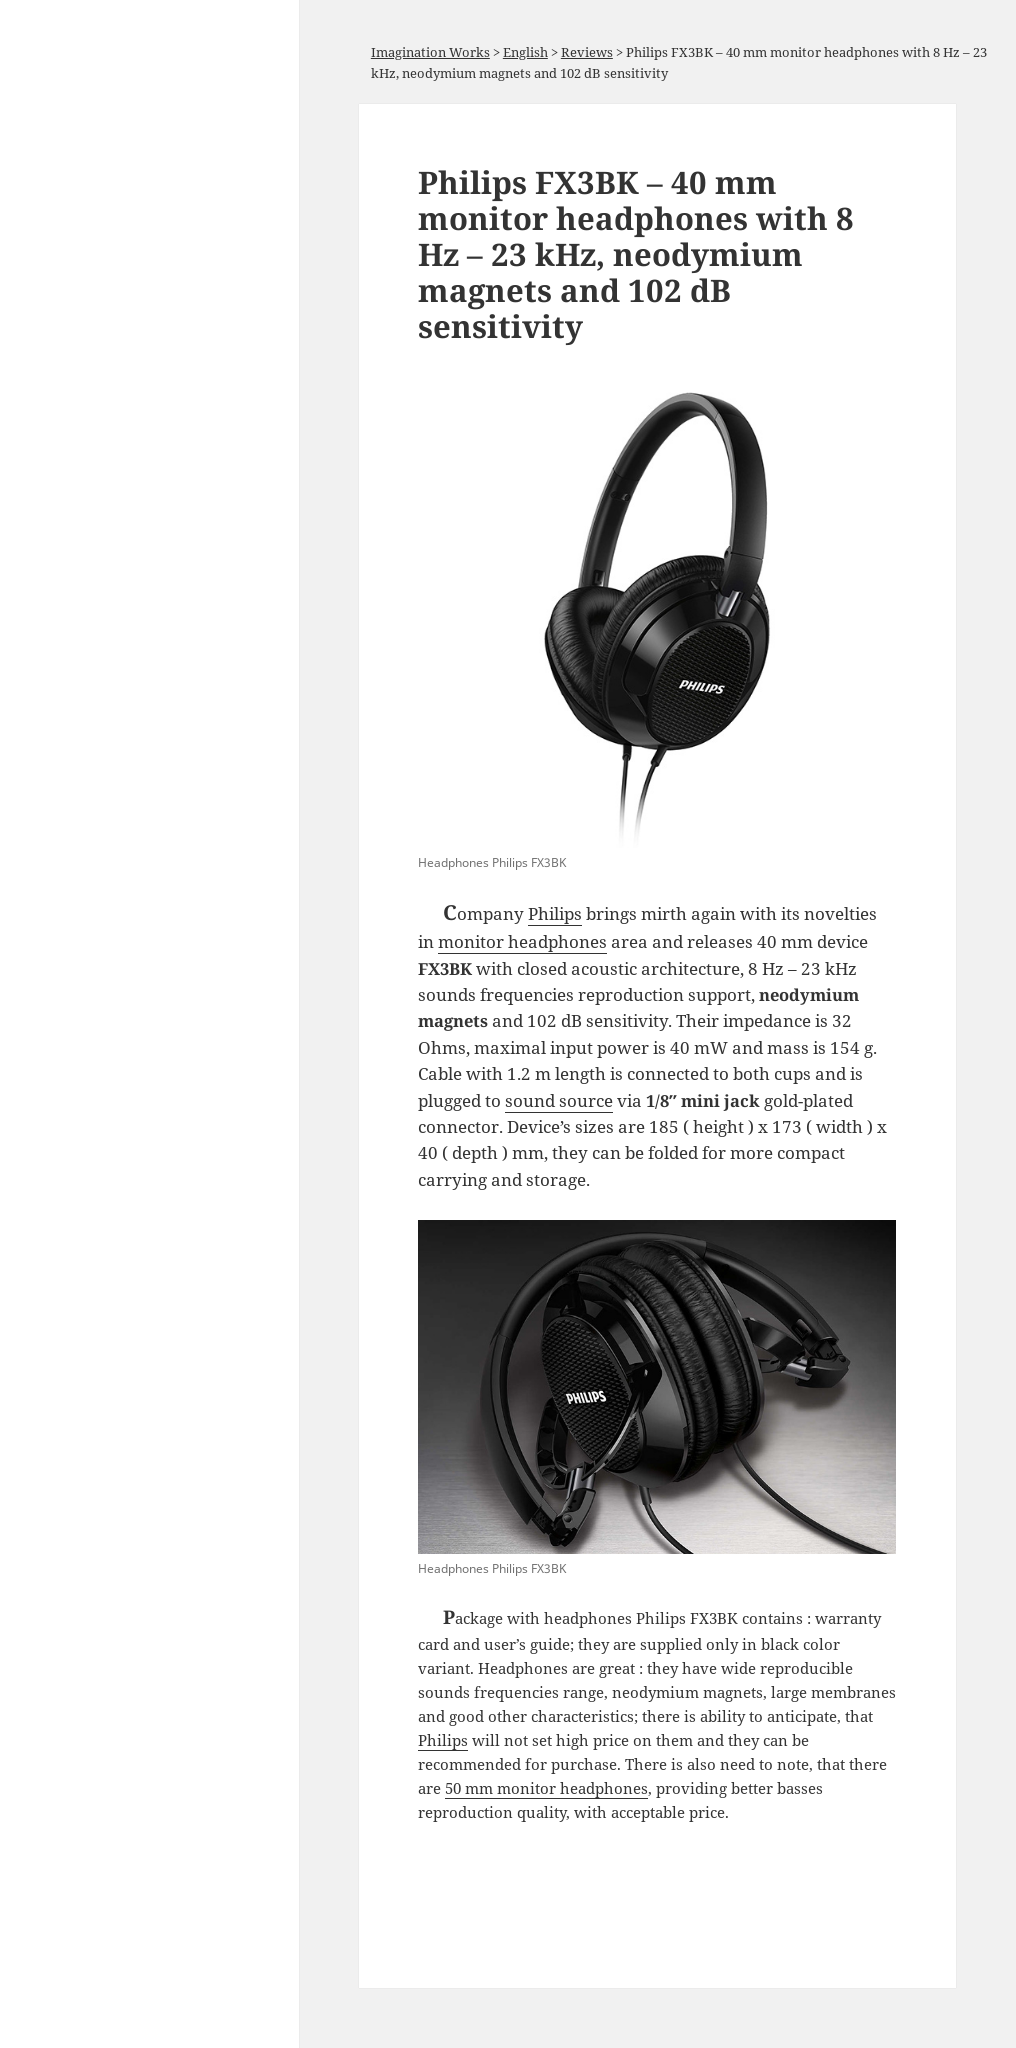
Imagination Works (430, 52)
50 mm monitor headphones (546, 1788)
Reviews (587, 52)
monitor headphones (522, 941)
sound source (559, 1100)
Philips (555, 913)
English (525, 52)
